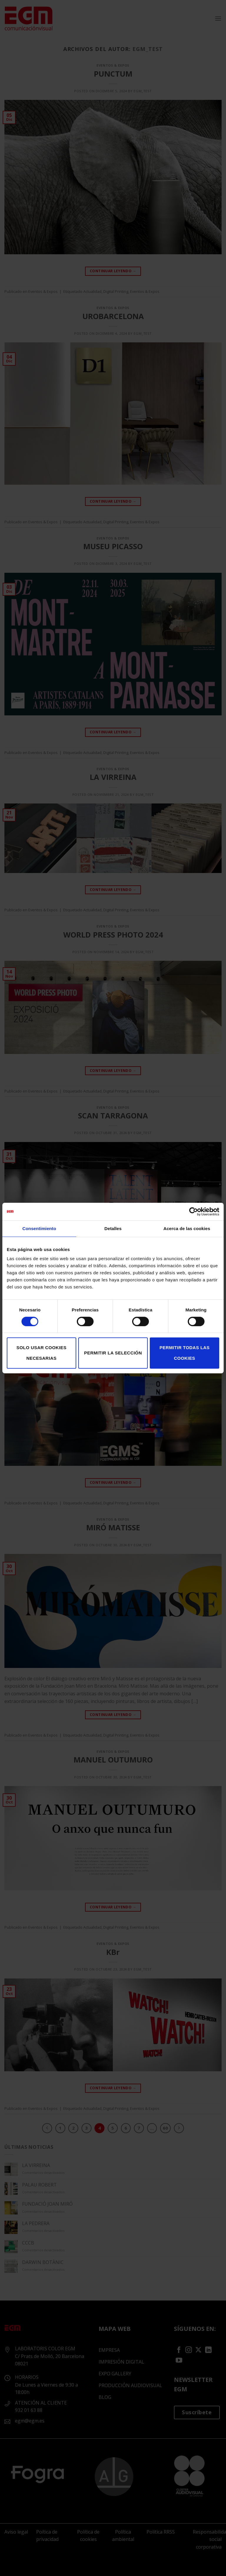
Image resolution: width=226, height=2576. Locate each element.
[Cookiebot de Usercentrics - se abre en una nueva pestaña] (193, 1211)
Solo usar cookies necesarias (41, 1353)
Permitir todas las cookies (184, 1353)
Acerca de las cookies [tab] (186, 1228)
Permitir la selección (113, 1352)
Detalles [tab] (113, 1228)
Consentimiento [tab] (39, 1228)
